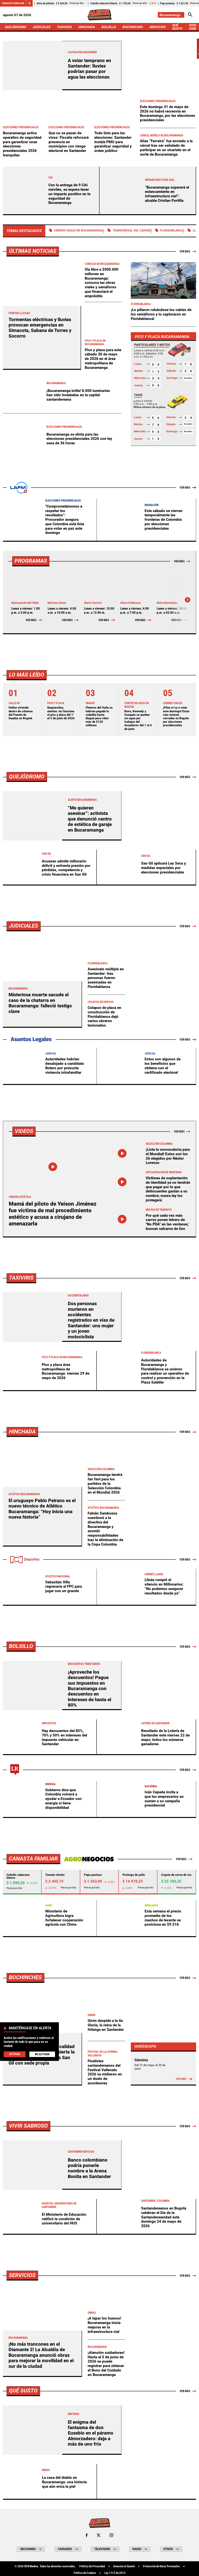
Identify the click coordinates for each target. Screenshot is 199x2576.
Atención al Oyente (124, 2566)
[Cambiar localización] (171, 15)
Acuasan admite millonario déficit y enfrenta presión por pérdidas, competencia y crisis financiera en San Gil (66, 868)
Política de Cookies (85, 2573)
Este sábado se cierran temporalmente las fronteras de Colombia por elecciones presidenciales (163, 520)
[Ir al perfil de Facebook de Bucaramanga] (86, 2535)
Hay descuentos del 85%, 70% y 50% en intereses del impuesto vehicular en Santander (64, 1737)
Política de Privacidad (92, 2566)
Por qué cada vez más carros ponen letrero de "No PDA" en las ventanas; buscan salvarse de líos (167, 1222)
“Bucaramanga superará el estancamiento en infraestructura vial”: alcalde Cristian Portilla (167, 194)
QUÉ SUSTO (177, 26)
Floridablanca (171, 230)
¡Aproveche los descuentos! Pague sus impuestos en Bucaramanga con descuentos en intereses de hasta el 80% (89, 1688)
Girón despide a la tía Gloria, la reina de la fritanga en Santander (106, 2025)
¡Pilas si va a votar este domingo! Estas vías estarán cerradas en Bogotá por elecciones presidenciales (176, 716)
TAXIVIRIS (64, 27)
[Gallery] (99, 597)
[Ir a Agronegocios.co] (89, 1859)
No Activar (42, 2054)
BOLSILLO (109, 27)
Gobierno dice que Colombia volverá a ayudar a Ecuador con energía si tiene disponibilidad (63, 1799)
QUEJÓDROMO (15, 27)
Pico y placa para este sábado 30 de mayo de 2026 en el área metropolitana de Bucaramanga (103, 359)
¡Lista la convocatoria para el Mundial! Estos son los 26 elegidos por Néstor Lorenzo (168, 1156)
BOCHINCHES (133, 27)
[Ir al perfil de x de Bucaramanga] (98, 2535)
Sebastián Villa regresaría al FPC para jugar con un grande (63, 1586)
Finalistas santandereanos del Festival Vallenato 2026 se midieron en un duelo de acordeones (105, 2072)
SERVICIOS (157, 27)
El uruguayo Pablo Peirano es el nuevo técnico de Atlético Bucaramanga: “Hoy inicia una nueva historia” (42, 1509)
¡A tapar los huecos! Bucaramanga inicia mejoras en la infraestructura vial (104, 2325)
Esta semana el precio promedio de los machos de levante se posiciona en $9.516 (163, 1918)
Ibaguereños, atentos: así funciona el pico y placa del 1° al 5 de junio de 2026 (61, 713)
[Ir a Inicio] (99, 14)
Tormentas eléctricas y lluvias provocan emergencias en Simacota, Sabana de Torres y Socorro (40, 328)
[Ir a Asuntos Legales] (31, 1039)
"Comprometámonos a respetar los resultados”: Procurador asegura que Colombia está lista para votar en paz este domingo (64, 519)
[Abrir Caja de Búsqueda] (190, 15)
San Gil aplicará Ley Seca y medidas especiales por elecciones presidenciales (163, 867)
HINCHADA (87, 27)
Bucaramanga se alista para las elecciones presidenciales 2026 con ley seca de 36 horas (79, 438)
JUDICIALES (41, 27)
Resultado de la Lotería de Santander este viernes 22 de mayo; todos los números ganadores (165, 1737)
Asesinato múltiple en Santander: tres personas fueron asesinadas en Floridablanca (106, 978)
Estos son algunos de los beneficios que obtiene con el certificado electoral (163, 1065)
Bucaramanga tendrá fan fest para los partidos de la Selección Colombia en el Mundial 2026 (105, 1483)
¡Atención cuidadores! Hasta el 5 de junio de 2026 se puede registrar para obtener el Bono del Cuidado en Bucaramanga (106, 2363)
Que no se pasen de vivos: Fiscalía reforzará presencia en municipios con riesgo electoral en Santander (69, 142)
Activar (14, 2054)
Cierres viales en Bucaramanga (78, 230)
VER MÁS (34, 620)
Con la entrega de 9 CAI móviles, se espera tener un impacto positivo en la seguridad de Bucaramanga (69, 194)
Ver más (188, 251)
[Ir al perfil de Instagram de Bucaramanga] (111, 2535)
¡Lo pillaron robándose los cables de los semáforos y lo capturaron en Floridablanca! (161, 314)
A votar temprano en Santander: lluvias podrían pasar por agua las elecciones (89, 69)
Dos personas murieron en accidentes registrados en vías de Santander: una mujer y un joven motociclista (91, 1320)
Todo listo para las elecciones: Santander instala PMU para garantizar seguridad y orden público (113, 142)
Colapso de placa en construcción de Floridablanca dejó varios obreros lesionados (104, 1016)
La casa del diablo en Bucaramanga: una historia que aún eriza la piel (64, 2481)
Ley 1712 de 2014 (114, 2573)
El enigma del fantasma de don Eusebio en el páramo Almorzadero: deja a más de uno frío (90, 2433)
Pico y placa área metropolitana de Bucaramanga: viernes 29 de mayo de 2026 (65, 1371)
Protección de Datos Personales (161, 2566)
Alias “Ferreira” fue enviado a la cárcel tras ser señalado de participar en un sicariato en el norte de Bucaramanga (166, 147)
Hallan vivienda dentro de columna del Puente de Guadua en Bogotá (21, 713)
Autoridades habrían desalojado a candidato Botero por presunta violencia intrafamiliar (64, 1065)
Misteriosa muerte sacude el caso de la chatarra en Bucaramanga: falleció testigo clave (40, 1003)
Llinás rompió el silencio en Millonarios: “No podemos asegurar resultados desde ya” (164, 1586)
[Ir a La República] (15, 1769)
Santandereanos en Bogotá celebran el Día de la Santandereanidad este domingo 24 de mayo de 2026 (163, 2217)
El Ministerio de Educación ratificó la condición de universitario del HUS (64, 2218)
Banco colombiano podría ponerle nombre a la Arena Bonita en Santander (89, 2168)
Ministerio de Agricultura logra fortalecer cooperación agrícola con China (64, 1918)
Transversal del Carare (132, 230)
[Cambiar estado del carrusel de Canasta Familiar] (29, 3)
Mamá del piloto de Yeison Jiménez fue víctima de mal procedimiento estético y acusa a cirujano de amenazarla (52, 1214)
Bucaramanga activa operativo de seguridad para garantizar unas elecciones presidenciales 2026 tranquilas (22, 144)
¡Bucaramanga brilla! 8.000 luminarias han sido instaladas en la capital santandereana (78, 395)
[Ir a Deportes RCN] (25, 1559)
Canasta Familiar (13, 3)
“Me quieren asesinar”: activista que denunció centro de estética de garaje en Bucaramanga (90, 819)
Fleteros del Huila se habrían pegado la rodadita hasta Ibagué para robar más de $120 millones (99, 716)
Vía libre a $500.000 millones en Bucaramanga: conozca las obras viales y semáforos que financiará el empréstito (101, 282)
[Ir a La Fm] (19, 487)
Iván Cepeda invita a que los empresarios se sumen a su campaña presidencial (164, 1798)
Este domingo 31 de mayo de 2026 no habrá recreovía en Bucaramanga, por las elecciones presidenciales (167, 113)
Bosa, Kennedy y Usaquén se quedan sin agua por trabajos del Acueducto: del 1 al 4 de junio (138, 720)
